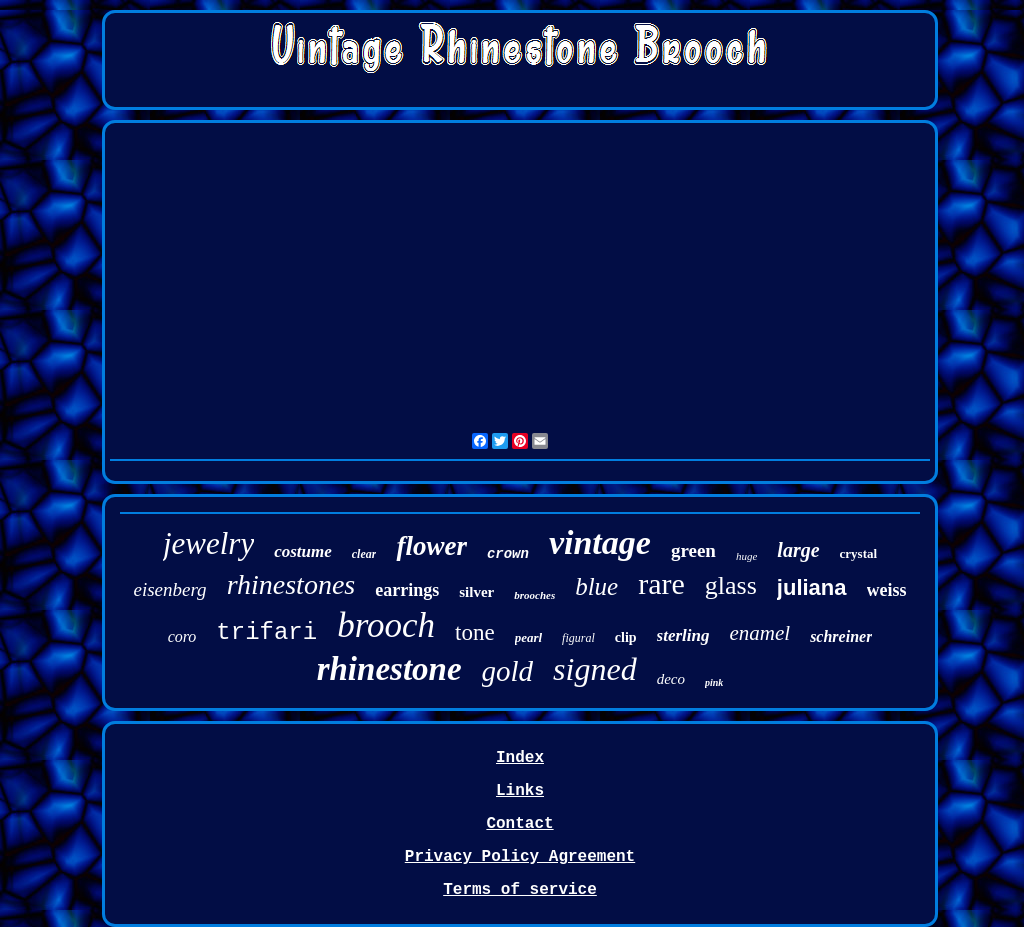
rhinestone (389, 669)
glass (731, 585)
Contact (519, 824)
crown (508, 554)
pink (714, 682)
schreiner (841, 636)
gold (508, 671)
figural (578, 638)
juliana (812, 587)
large (798, 550)
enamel (759, 633)
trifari (266, 632)
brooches (534, 595)
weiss (887, 590)
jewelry (208, 543)
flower (431, 546)
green (693, 550)
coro (182, 636)
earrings (407, 590)
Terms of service (520, 890)
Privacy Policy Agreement (520, 857)
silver (476, 592)
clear (364, 554)
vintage (600, 542)
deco (671, 679)
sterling (683, 635)
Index (520, 758)
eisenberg (169, 589)
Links (520, 791)
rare (661, 583)
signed (595, 669)
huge (746, 556)
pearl (528, 637)
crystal (859, 553)
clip (626, 637)
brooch (386, 625)
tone (475, 632)
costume (303, 551)
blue (596, 586)
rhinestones (291, 584)
